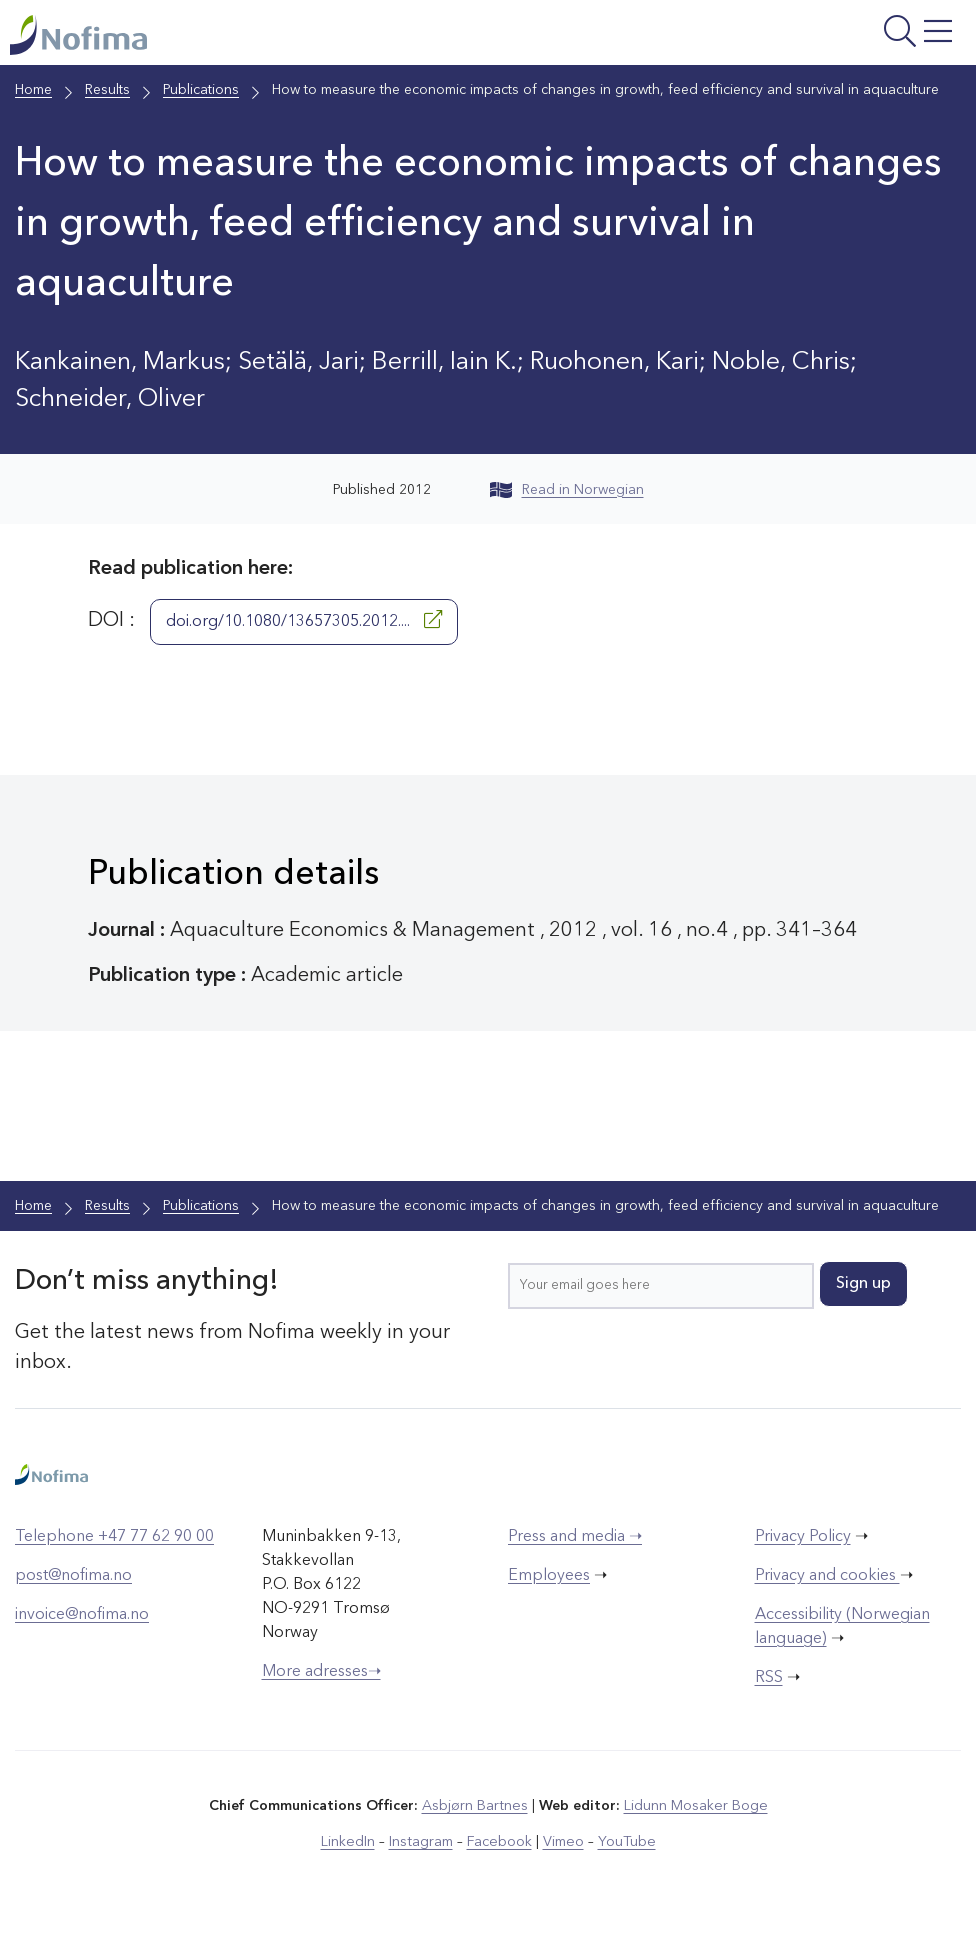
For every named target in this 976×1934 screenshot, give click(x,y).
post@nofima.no (73, 1577)
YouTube (624, 1843)
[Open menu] (799, 38)
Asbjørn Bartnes (476, 1807)
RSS (769, 1679)
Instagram (422, 1843)
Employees (549, 1577)
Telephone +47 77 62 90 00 (114, 1538)
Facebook (499, 1843)
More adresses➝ (321, 1673)
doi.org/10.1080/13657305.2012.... (304, 621)
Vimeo (562, 1843)
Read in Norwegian (567, 491)
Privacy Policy (803, 1538)
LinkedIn (350, 1843)
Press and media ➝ (575, 1538)
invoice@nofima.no (82, 1616)
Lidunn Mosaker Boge (695, 1807)
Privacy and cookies (827, 1577)
